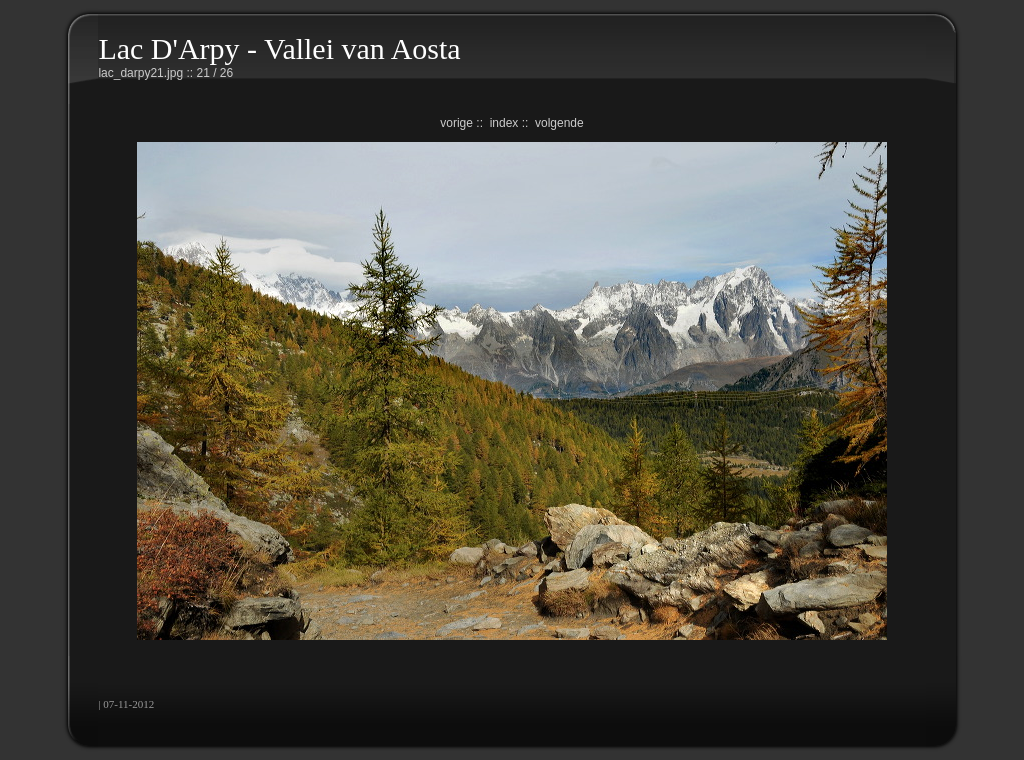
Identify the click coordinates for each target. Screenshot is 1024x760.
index (504, 123)
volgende (559, 123)
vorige (456, 123)
